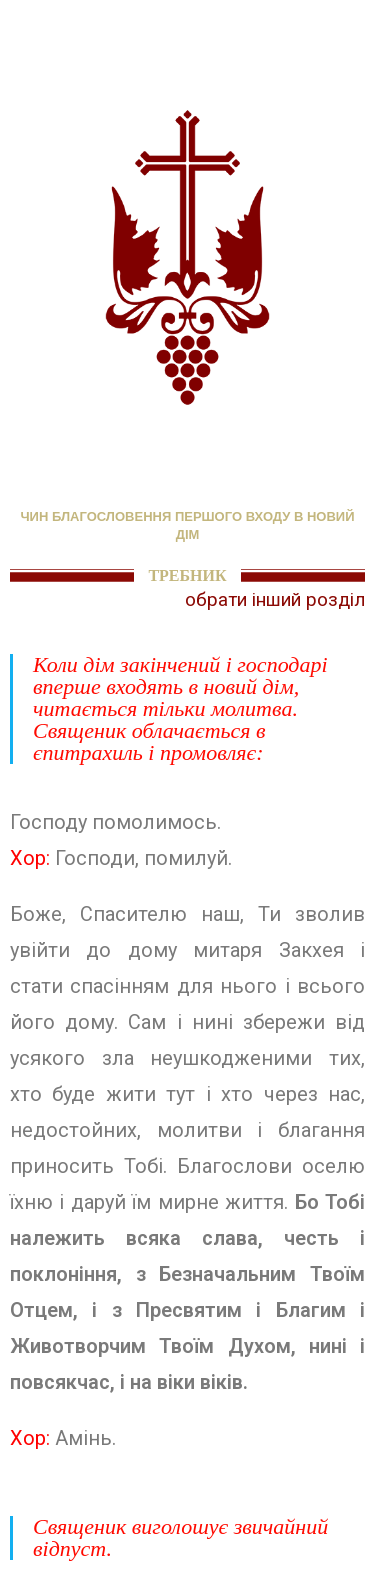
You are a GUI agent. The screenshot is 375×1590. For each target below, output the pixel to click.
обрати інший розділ (275, 599)
